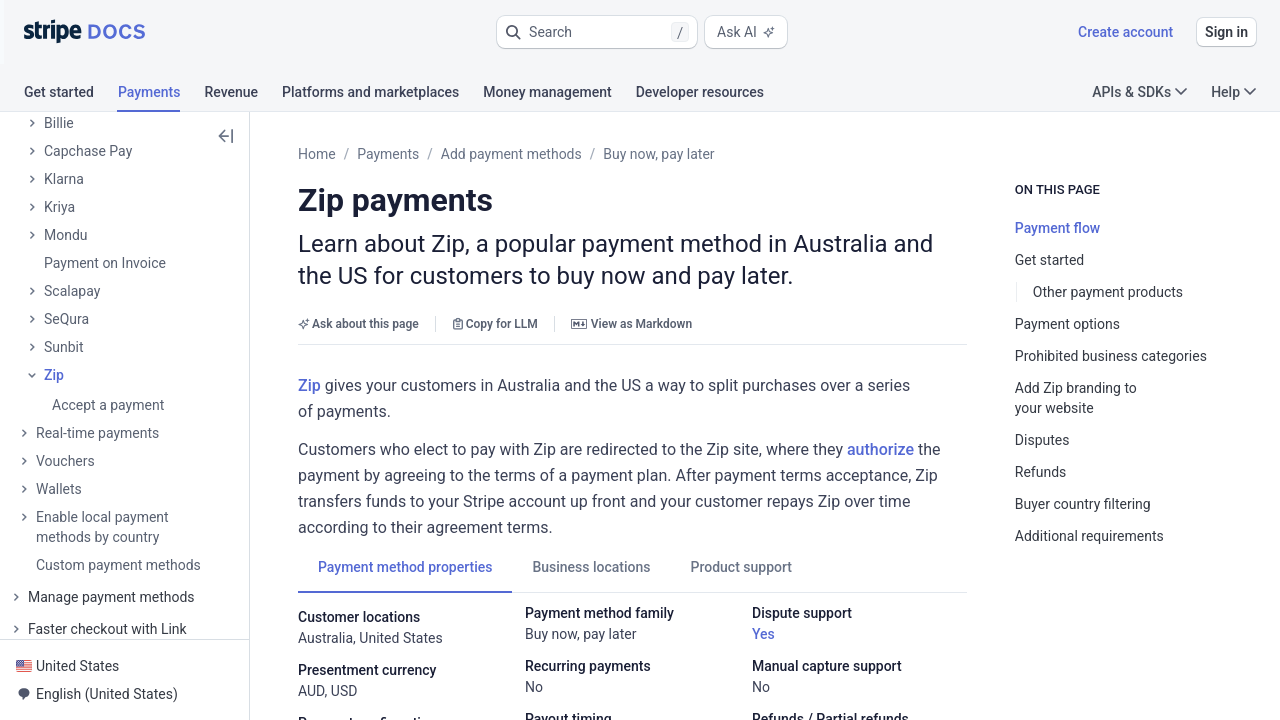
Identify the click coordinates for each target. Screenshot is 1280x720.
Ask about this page (358, 324)
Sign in (1226, 32)
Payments (388, 154)
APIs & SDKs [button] (1139, 92)
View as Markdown (631, 324)
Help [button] (1233, 92)
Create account (1125, 32)
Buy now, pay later (658, 154)
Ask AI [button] (746, 32)
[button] (597, 32)
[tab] (71, 95)
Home (317, 154)
